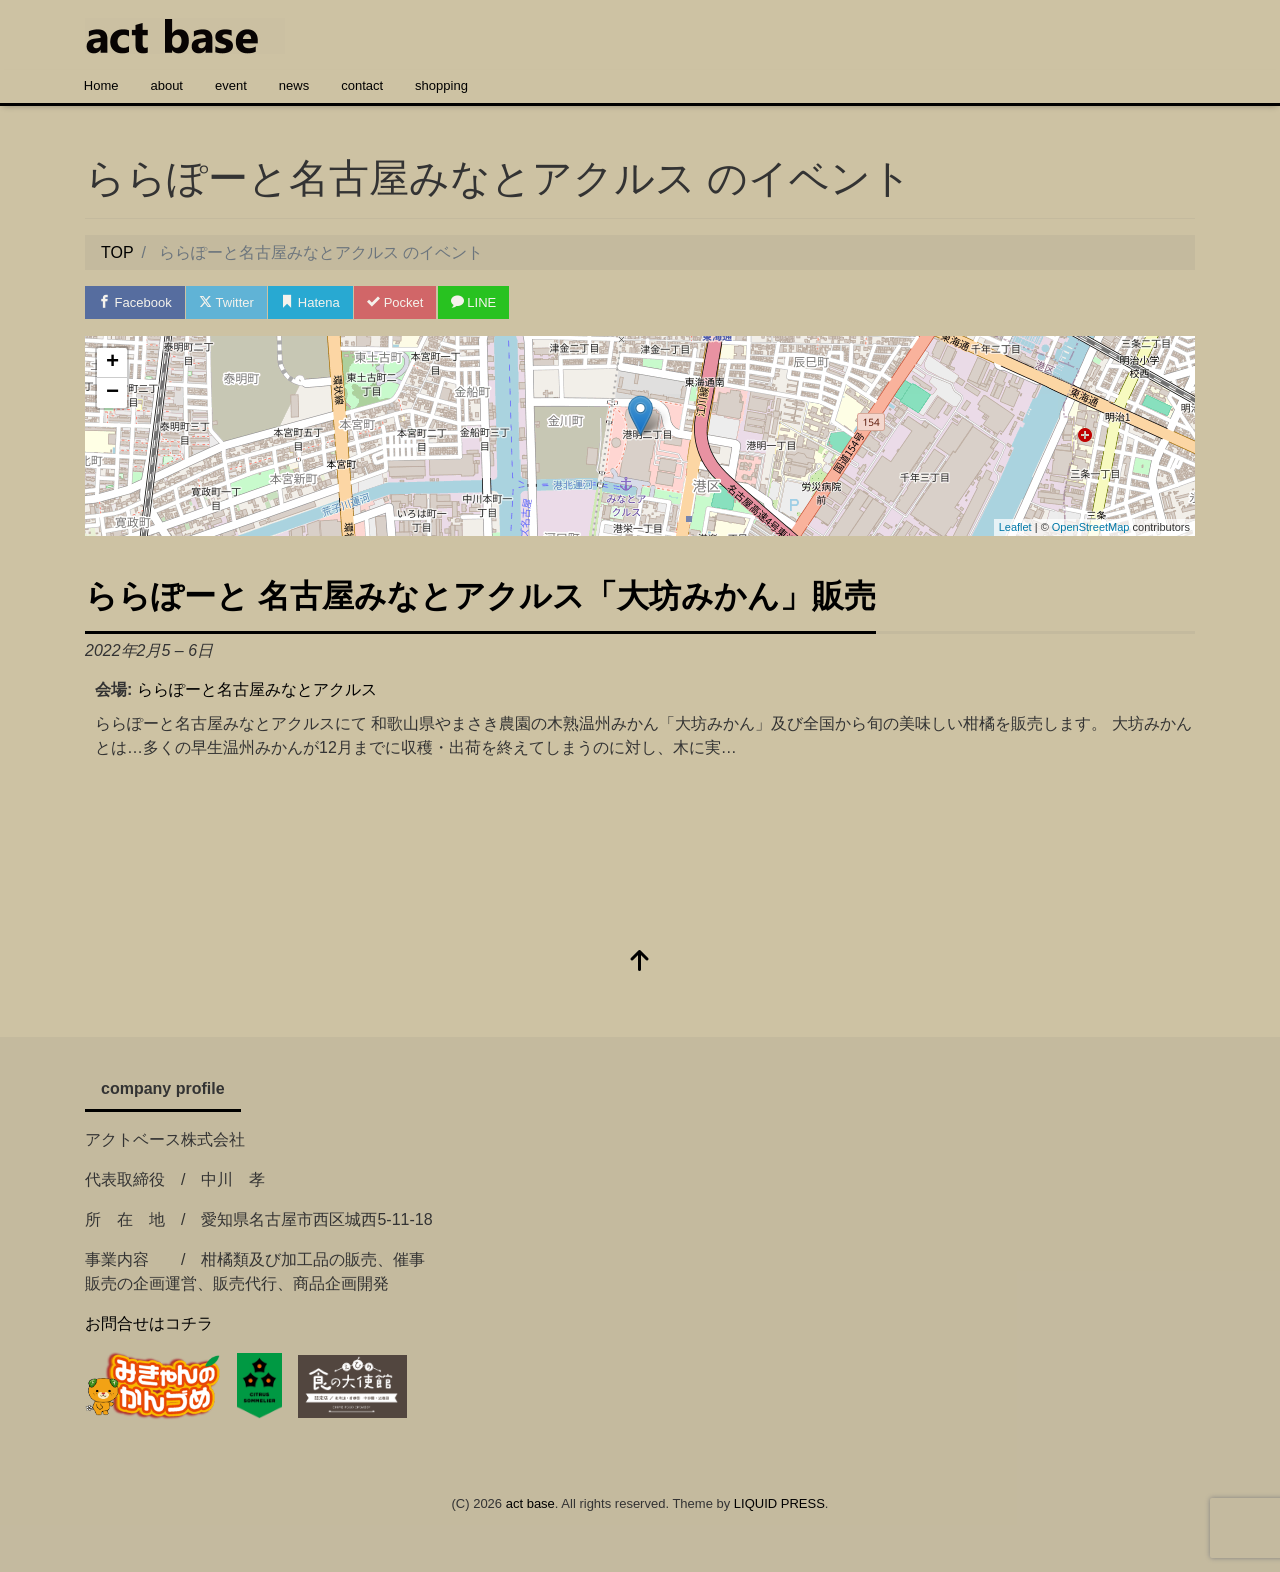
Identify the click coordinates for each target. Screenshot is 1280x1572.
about (166, 85)
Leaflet (1015, 527)
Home (101, 85)
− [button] (112, 393)
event (231, 85)
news (294, 85)
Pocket (395, 302)
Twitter (226, 302)
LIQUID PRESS (779, 1503)
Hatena (310, 302)
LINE (474, 302)
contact (362, 85)
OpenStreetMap (1091, 527)
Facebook (135, 302)
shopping (441, 85)
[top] (640, 962)
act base (530, 1503)
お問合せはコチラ (149, 1323)
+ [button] (112, 363)
